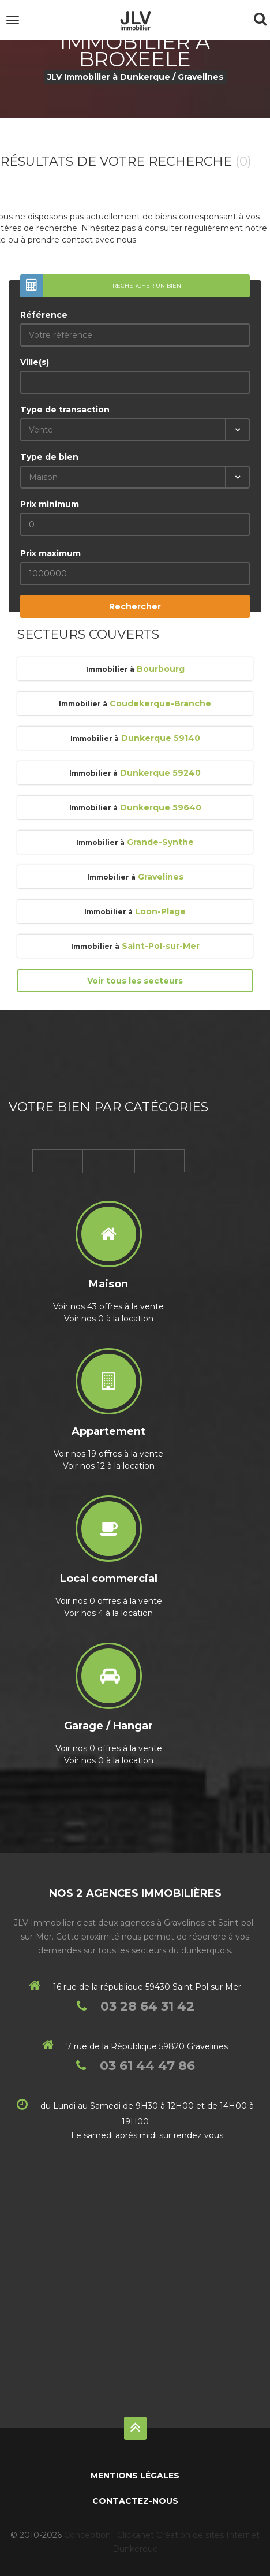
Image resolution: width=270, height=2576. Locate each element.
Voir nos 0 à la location (108, 1318)
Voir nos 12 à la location (109, 1466)
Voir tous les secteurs (135, 981)
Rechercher (135, 606)
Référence (44, 315)
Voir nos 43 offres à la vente (108, 1306)
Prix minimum (49, 504)
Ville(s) (34, 362)
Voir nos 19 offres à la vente (108, 1454)
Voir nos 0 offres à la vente (108, 1601)
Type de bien (49, 457)
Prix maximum (50, 553)
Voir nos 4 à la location (108, 1613)
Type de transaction (65, 409)
